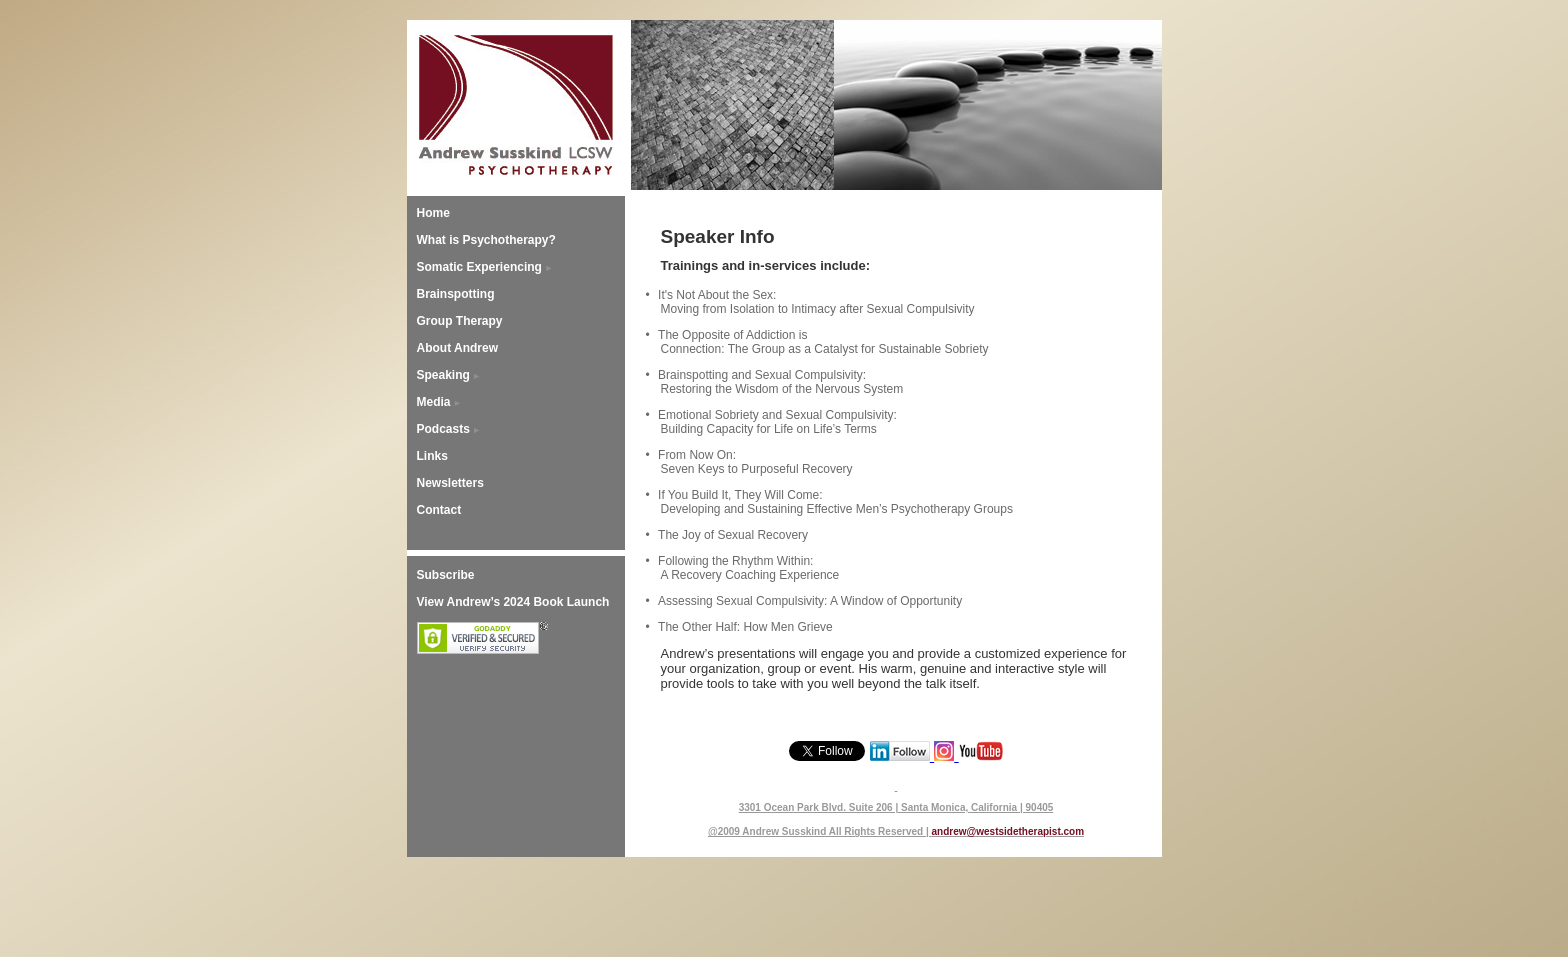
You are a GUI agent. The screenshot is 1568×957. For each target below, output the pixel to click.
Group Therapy (460, 321)
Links (432, 456)
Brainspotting (456, 294)
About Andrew (458, 348)
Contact (439, 510)
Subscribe (446, 575)
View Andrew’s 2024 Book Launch (513, 602)
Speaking (443, 375)
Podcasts (443, 429)
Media (434, 402)
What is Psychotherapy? (486, 240)
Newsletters (450, 483)
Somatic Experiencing (479, 267)
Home (433, 213)
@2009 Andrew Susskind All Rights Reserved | (820, 831)
